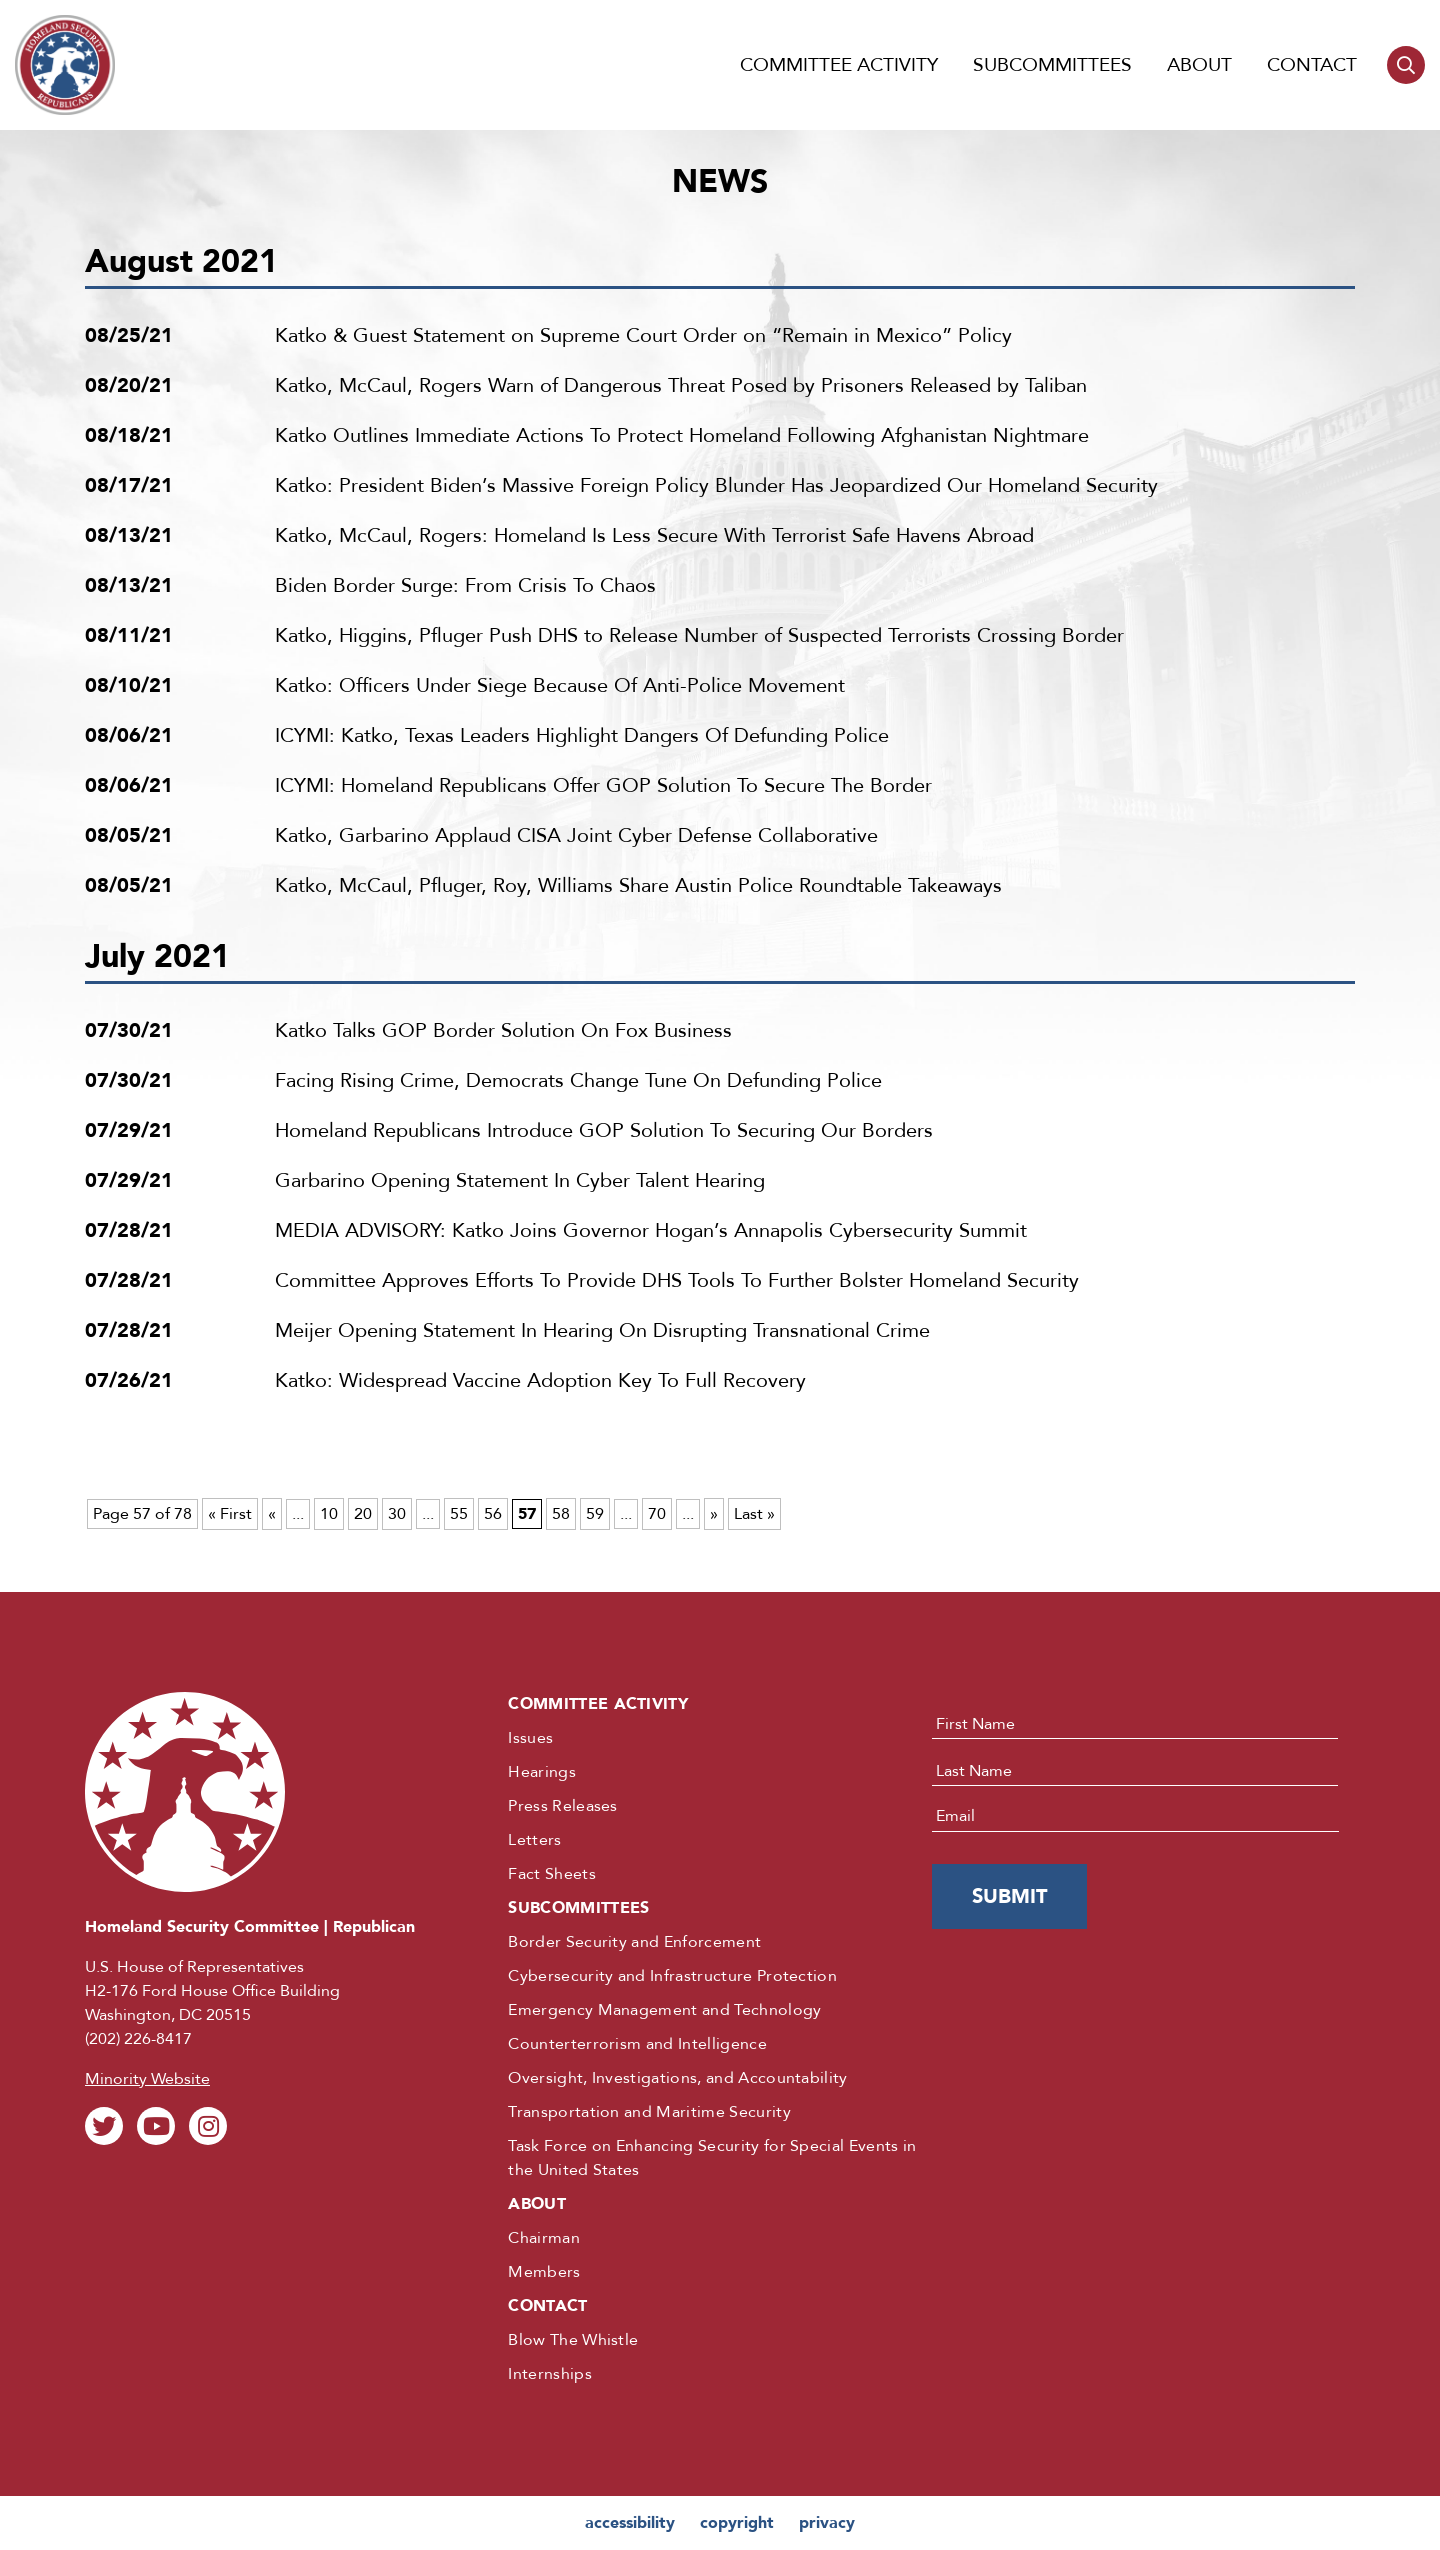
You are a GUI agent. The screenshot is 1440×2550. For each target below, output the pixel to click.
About (1199, 65)
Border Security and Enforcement (634, 1942)
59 (595, 1514)
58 (561, 1514)
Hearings (542, 1772)
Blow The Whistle (573, 2340)
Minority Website (147, 2079)
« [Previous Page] (272, 1514)
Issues (530, 1738)
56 (493, 1514)
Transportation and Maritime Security (649, 2112)
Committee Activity (839, 65)
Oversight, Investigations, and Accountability (677, 2078)
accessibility (630, 2523)
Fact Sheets (552, 1874)
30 (397, 1514)
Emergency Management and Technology (664, 2010)
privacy (827, 2523)
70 (657, 1514)
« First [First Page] (230, 1514)
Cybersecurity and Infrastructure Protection (672, 1976)
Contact (1312, 65)
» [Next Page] (714, 1514)
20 (363, 1514)
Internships (550, 2374)
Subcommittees (1052, 65)
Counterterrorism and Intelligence (637, 2044)
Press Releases (562, 1806)
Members (544, 2272)
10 (329, 1514)
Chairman (544, 2238)
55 (459, 1514)
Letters (534, 1840)
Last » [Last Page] (754, 1514)
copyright (737, 2523)
